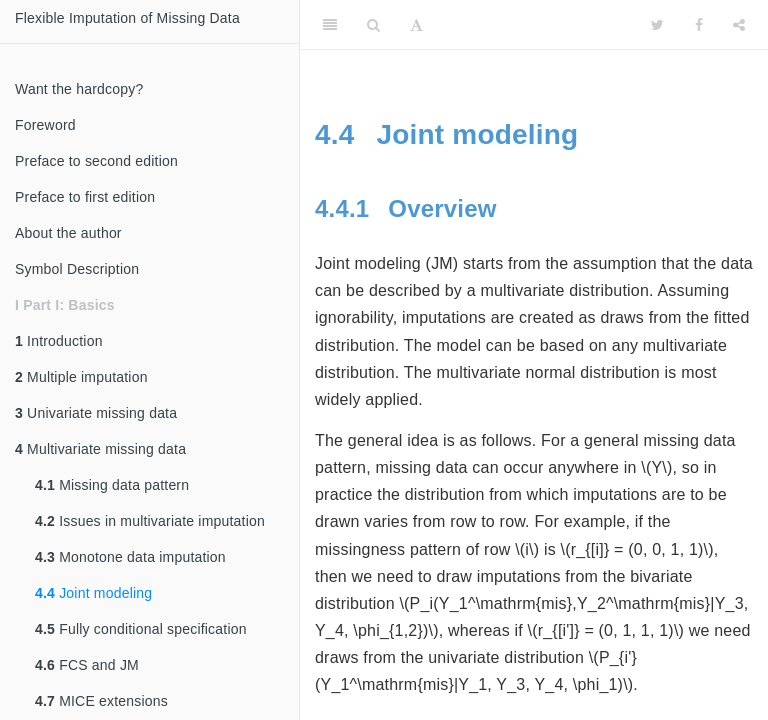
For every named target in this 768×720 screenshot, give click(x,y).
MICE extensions (101, 701)
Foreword (45, 125)
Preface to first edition (85, 197)
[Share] (739, 25)
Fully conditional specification (141, 629)
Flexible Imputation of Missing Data (127, 18)
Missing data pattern (112, 485)
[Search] (373, 25)
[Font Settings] (416, 25)
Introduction (59, 341)
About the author (68, 233)
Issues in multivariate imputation (150, 521)
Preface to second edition (96, 161)
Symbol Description (77, 269)
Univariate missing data (96, 413)
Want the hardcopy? (79, 89)
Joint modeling (93, 593)
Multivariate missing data (100, 449)
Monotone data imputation (130, 557)
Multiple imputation (81, 377)
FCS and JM (87, 665)
